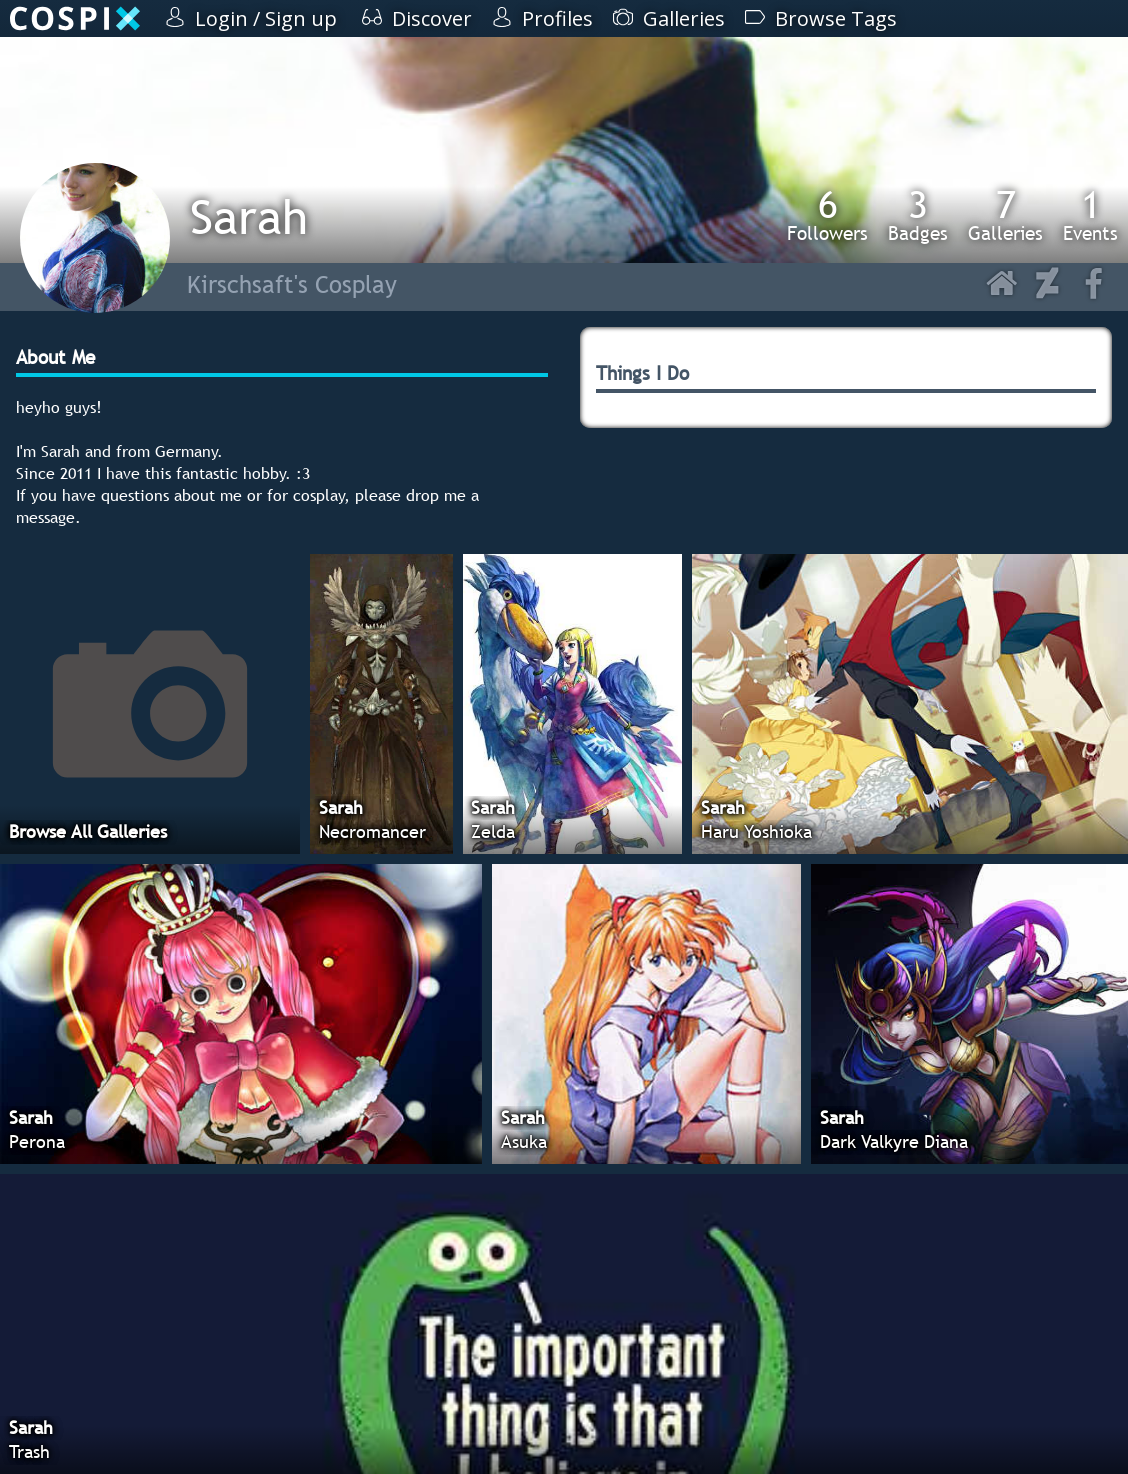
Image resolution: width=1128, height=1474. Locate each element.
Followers (827, 215)
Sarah (249, 216)
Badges (918, 215)
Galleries (1005, 215)
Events (1090, 215)
